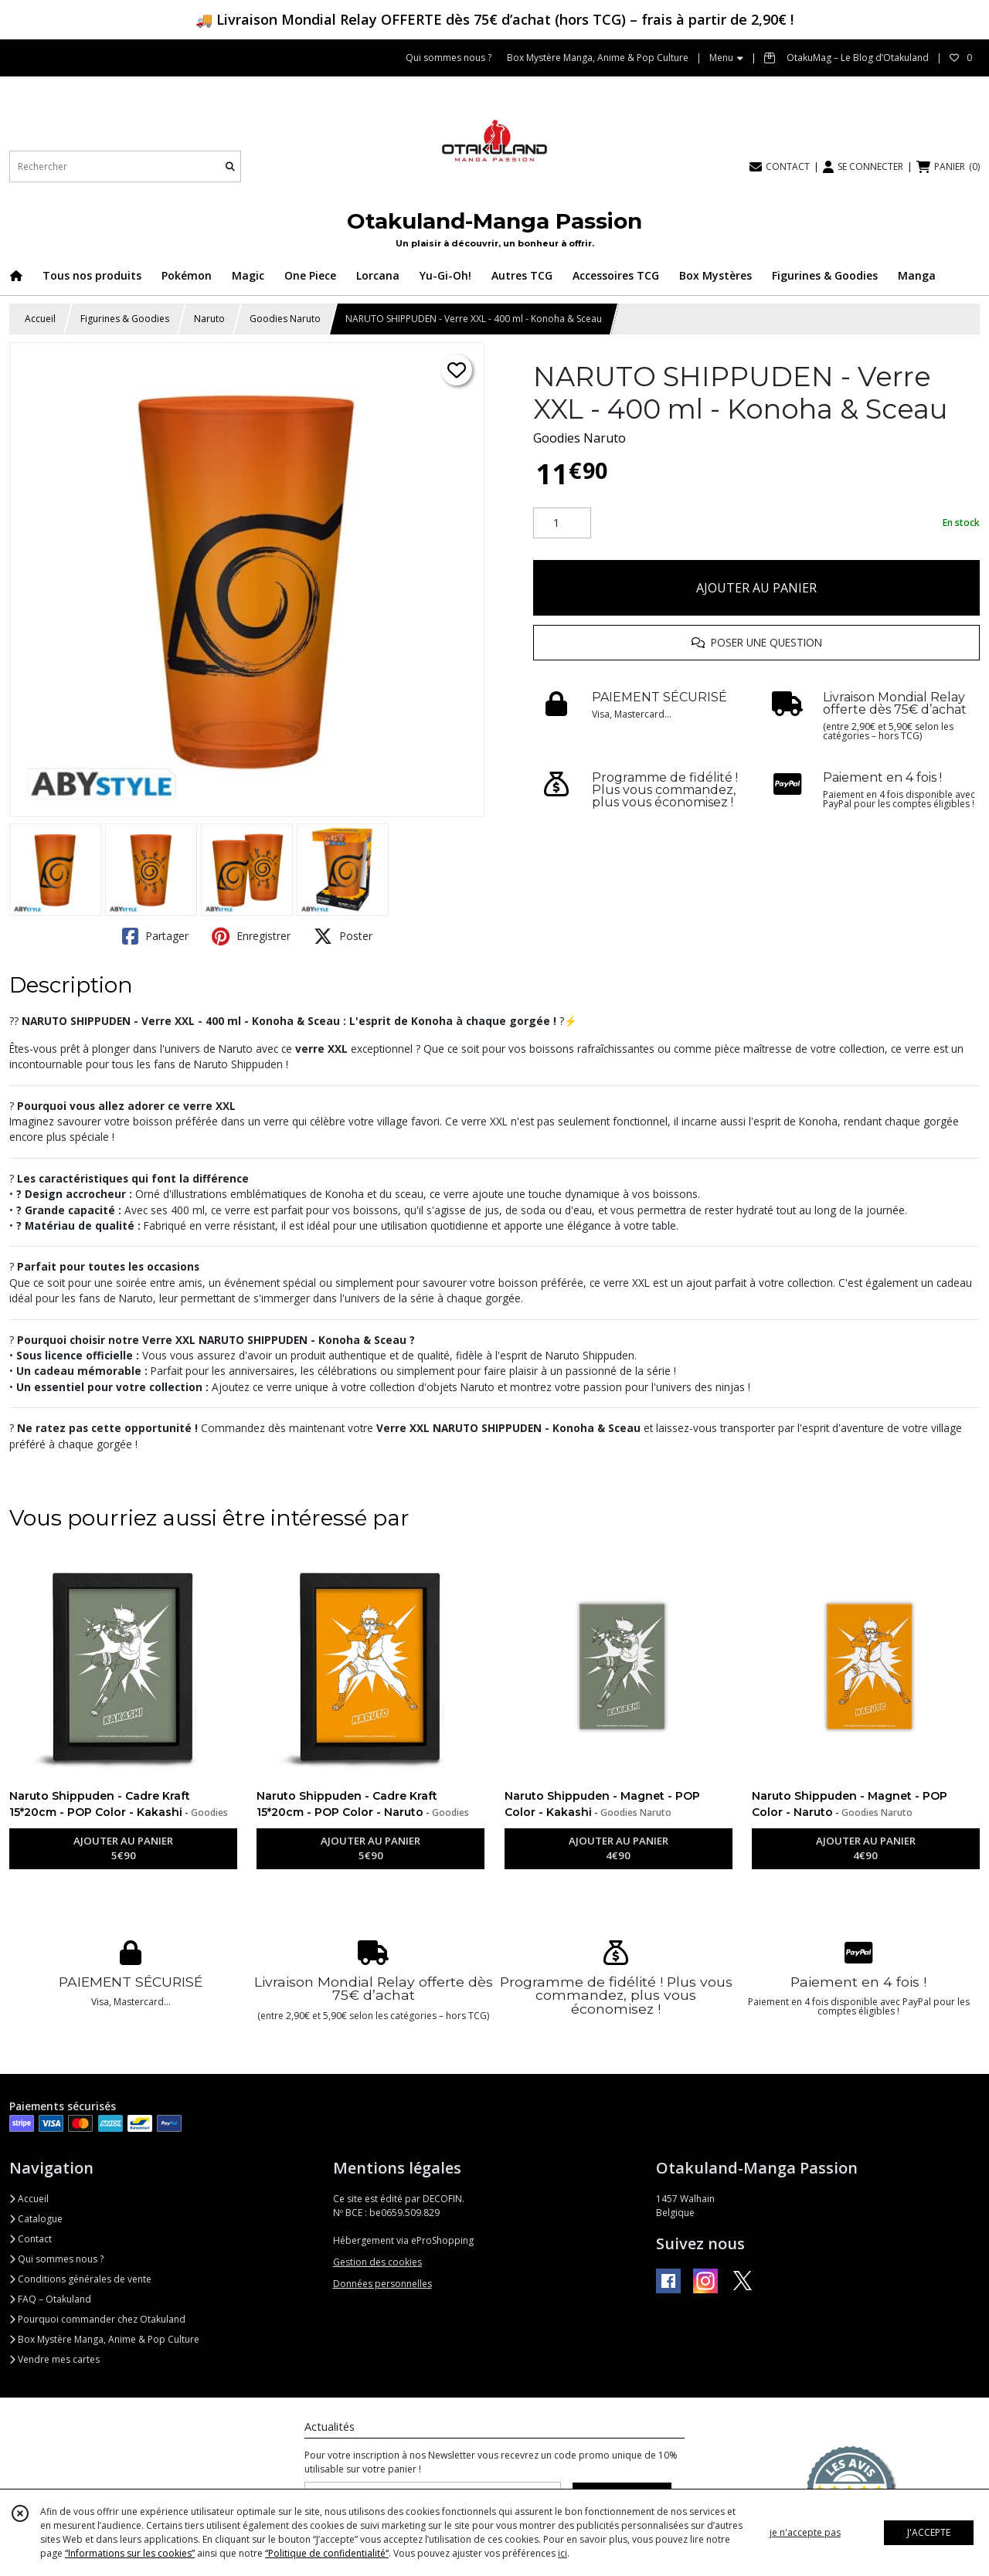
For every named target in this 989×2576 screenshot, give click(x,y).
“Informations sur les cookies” (130, 2553)
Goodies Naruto (285, 318)
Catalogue (36, 2218)
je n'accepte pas (805, 2532)
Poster (343, 936)
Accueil (40, 318)
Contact (30, 2238)
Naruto (209, 318)
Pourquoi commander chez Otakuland (97, 2319)
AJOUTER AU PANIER (756, 587)
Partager (155, 936)
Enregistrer (251, 936)
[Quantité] (562, 522)
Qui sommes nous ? (56, 2258)
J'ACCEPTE (928, 2532)
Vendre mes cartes (54, 2359)
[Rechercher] (230, 166)
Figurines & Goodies (124, 318)
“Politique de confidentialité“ (327, 2553)
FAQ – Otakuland (50, 2299)
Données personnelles (382, 2283)
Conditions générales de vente (80, 2279)
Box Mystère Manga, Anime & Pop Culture (104, 2339)
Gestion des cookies (377, 2262)
